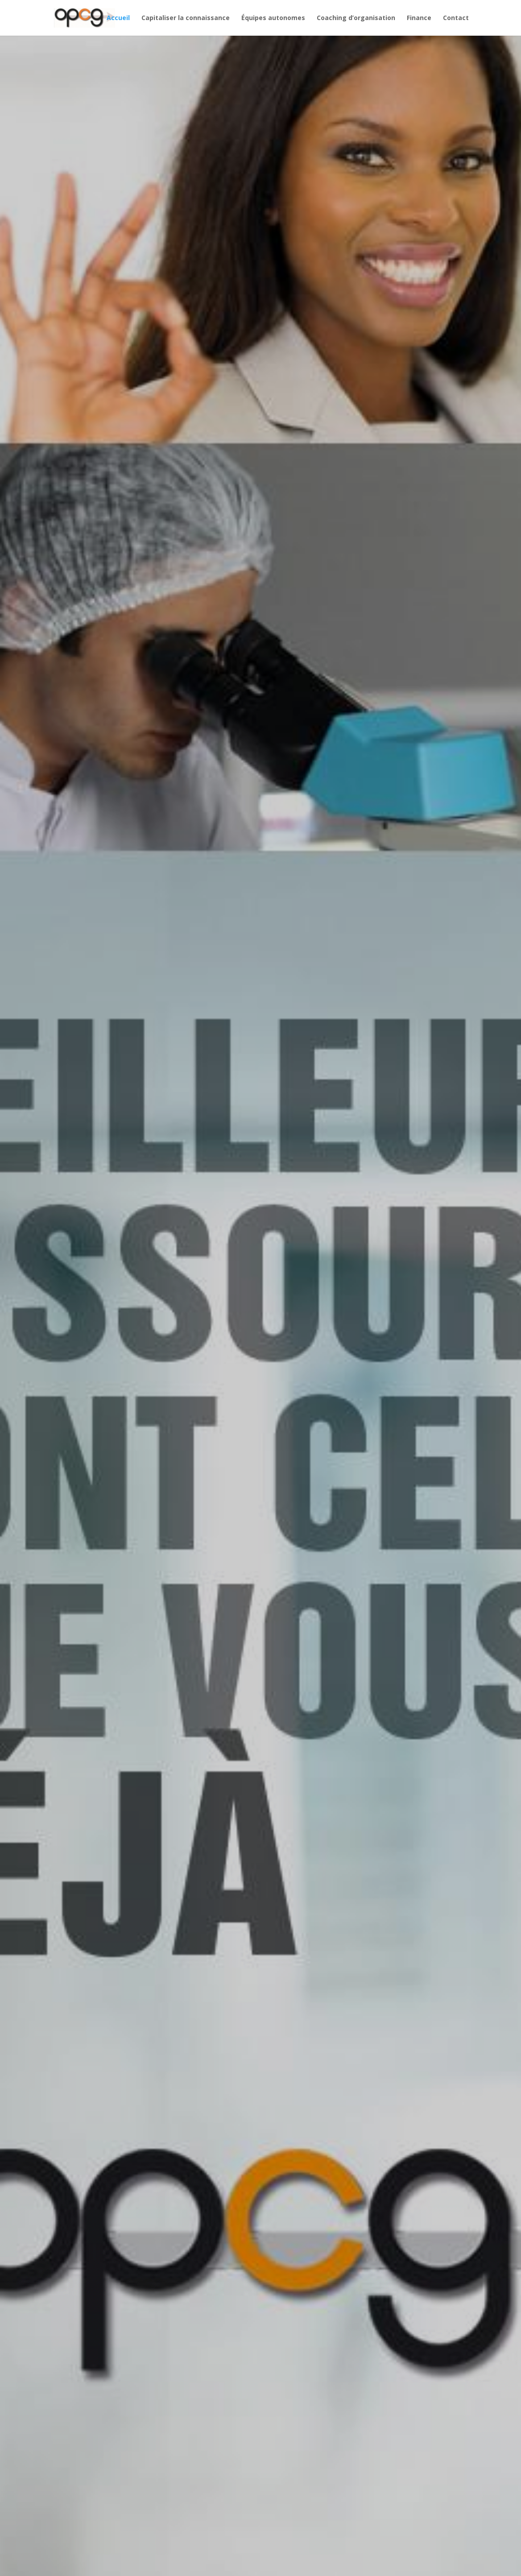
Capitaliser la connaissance (185, 18)
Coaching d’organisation (356, 18)
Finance (419, 18)
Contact (456, 18)
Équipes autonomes (273, 18)
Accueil (118, 18)
